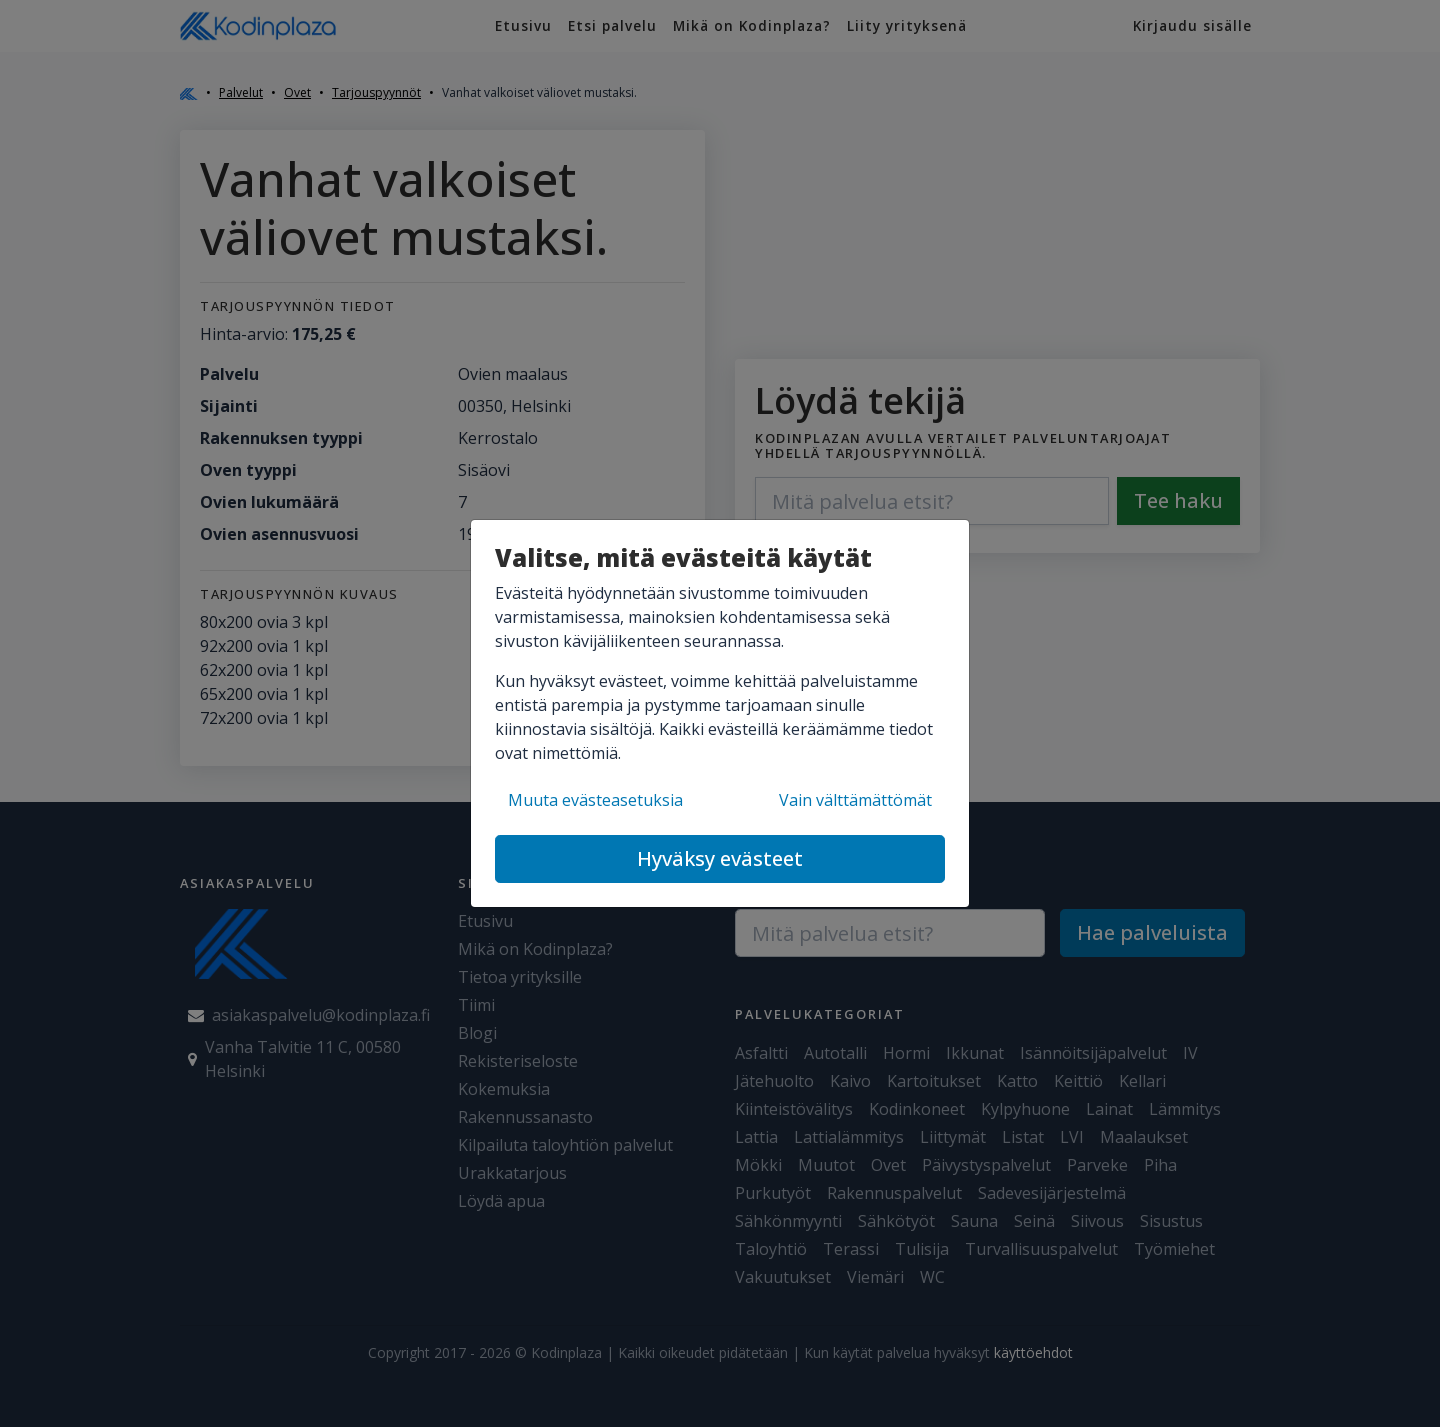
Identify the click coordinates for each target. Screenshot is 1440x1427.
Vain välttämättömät (855, 800)
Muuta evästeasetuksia (595, 800)
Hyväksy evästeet (720, 858)
